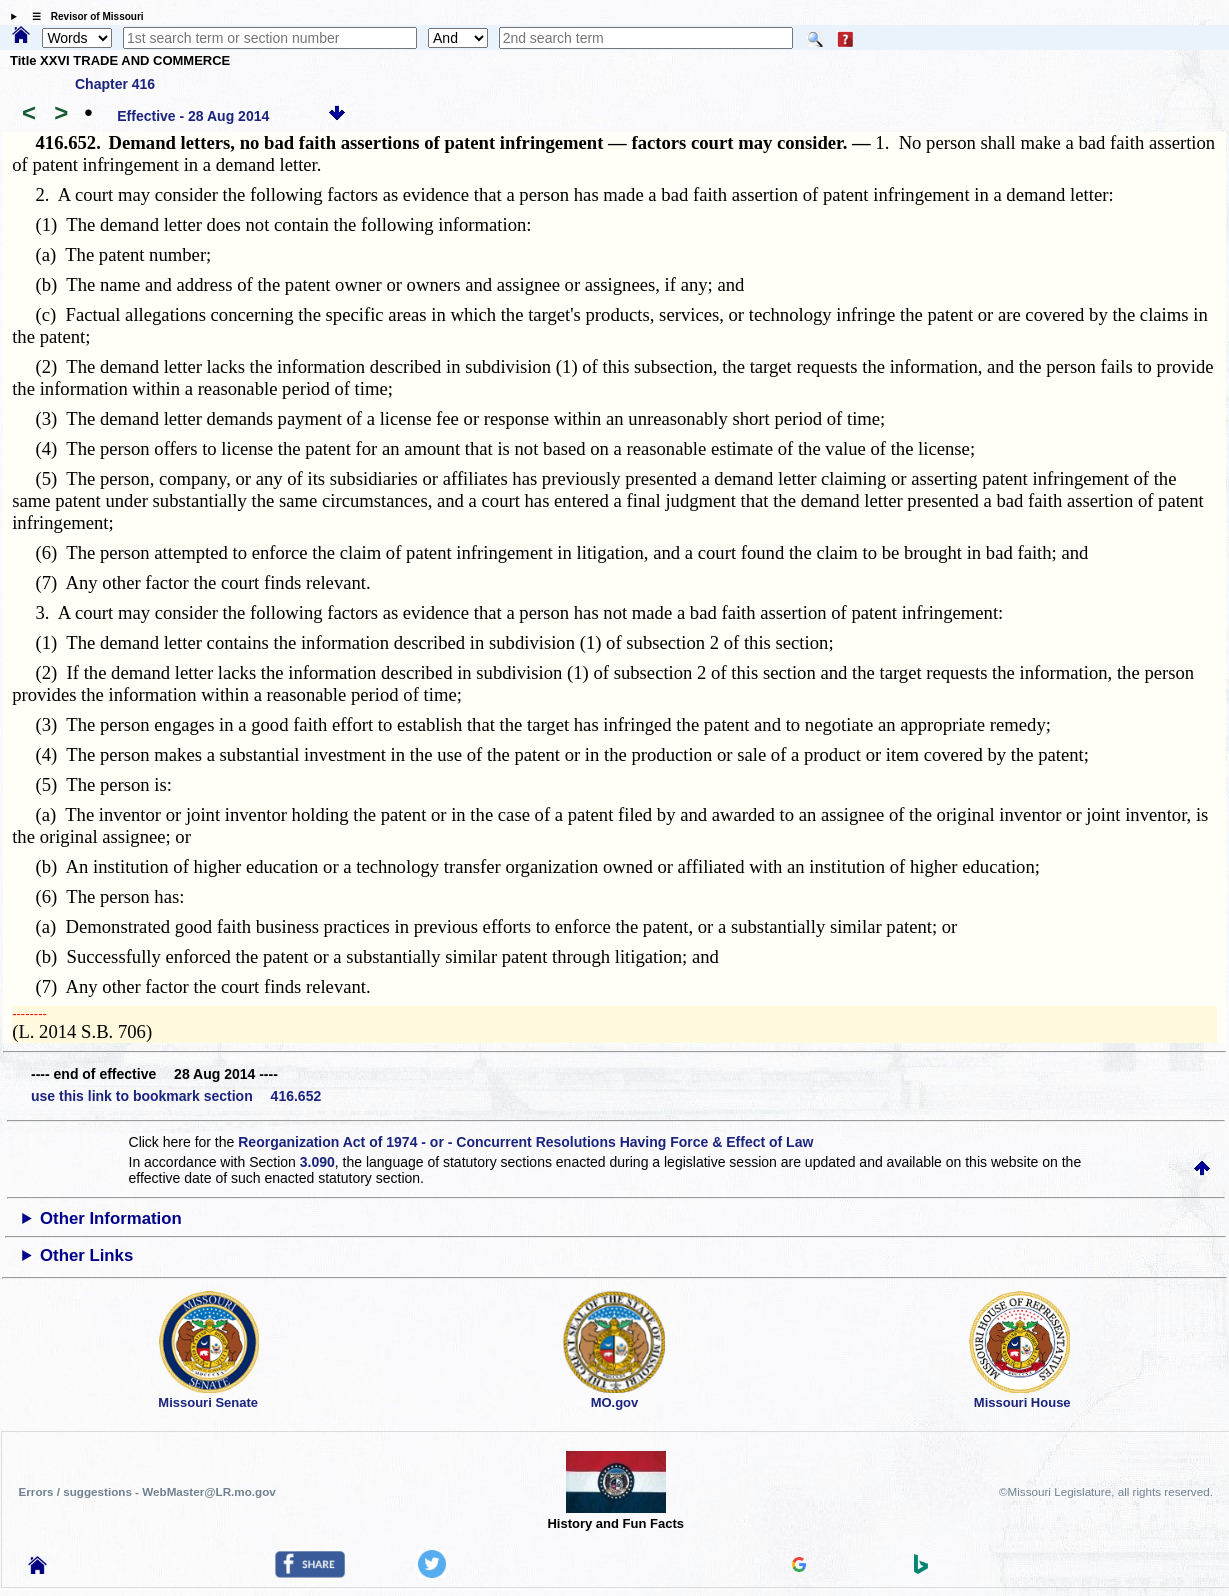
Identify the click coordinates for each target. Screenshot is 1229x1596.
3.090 (317, 1162)
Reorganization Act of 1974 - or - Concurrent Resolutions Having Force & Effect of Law (525, 1142)
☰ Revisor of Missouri (83, 16)
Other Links (86, 1255)
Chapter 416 (115, 84)
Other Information (111, 1218)
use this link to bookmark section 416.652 (176, 1096)
